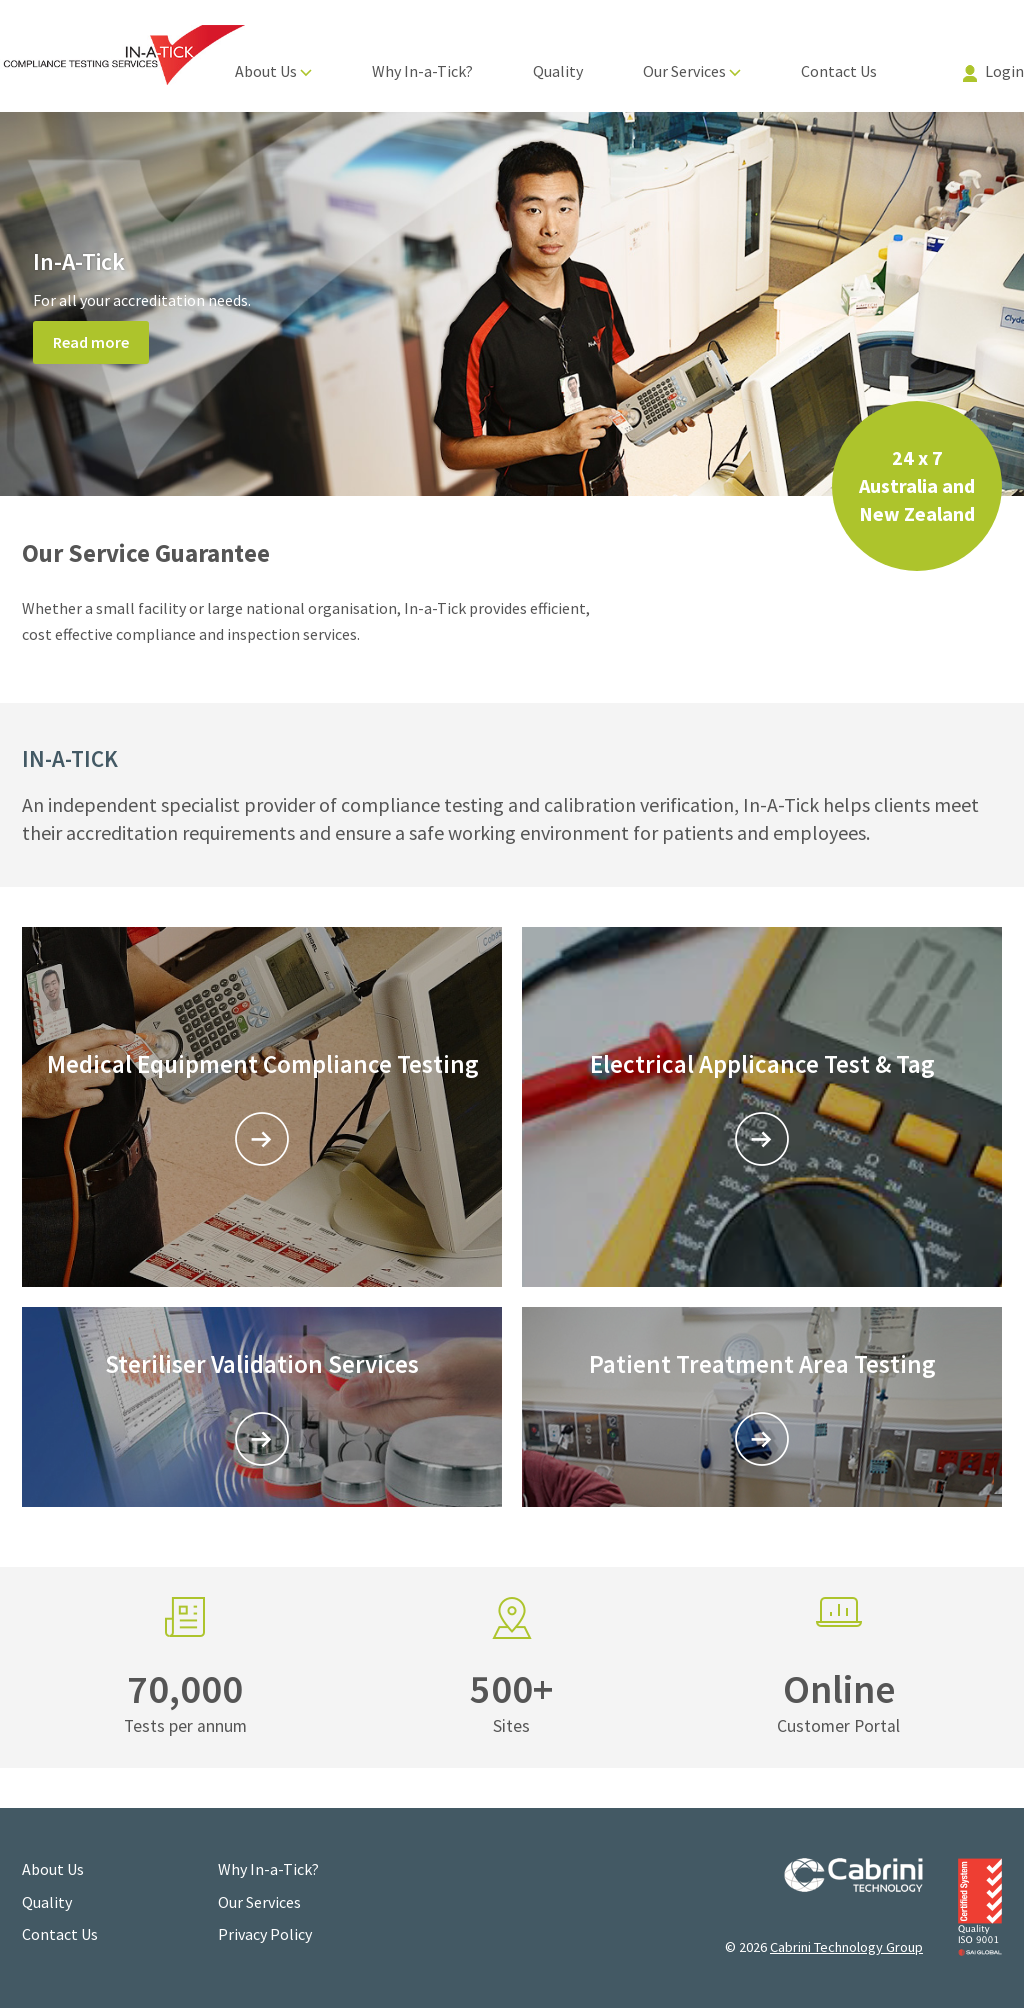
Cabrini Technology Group (846, 1947)
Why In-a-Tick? (422, 71)
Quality (558, 71)
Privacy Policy (265, 1934)
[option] (512, 304)
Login (993, 71)
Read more (91, 342)
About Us (273, 71)
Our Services (692, 71)
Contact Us (839, 71)
